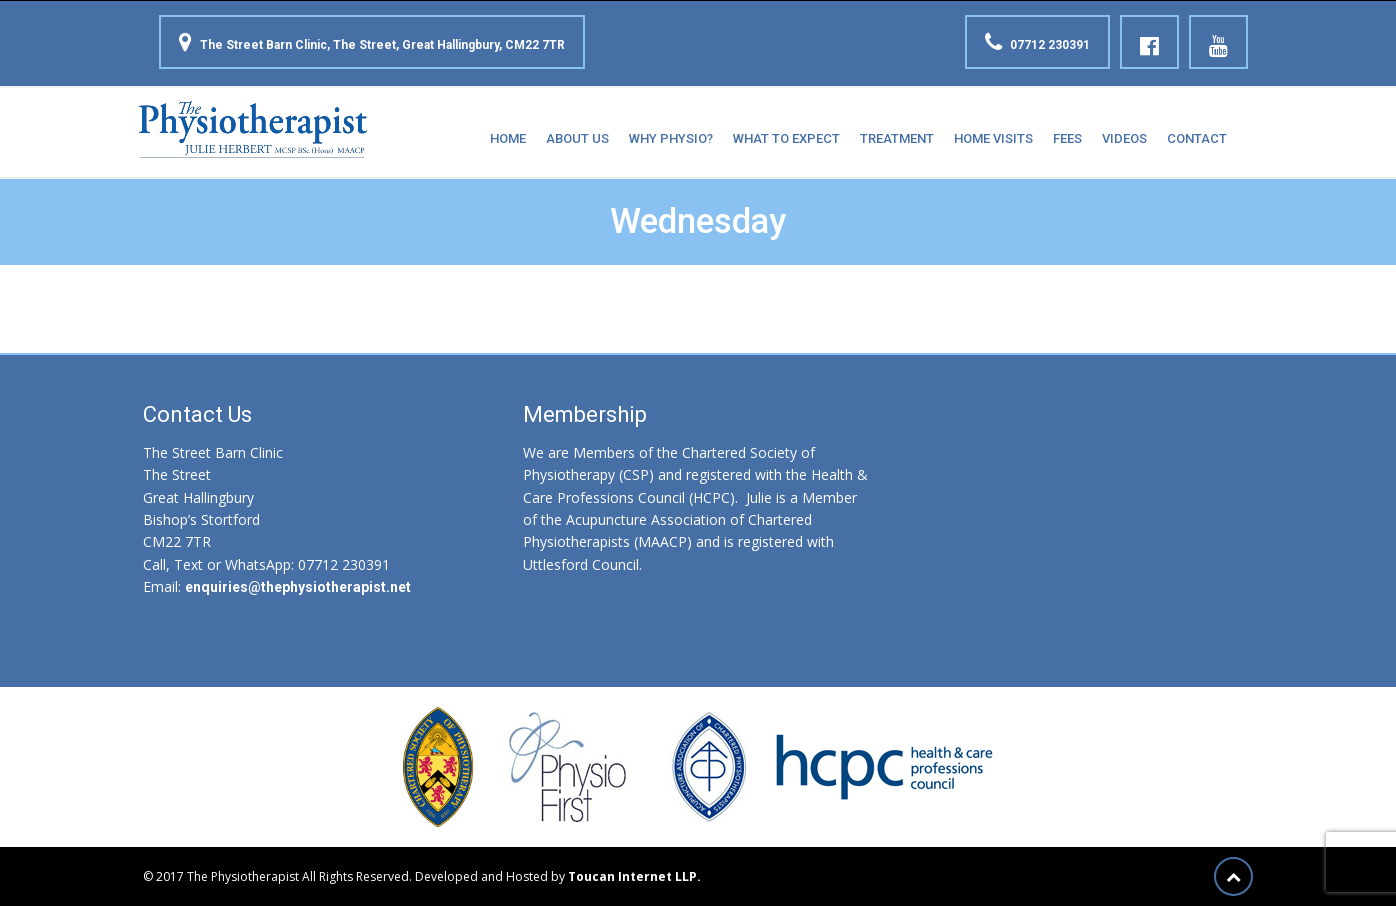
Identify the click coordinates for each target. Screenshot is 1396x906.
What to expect (786, 138)
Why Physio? (671, 138)
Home (508, 138)
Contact (1197, 138)
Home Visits (993, 138)
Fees (1067, 138)
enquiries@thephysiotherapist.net (298, 587)
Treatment (897, 138)
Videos (1124, 138)
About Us (577, 138)
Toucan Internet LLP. (634, 876)
